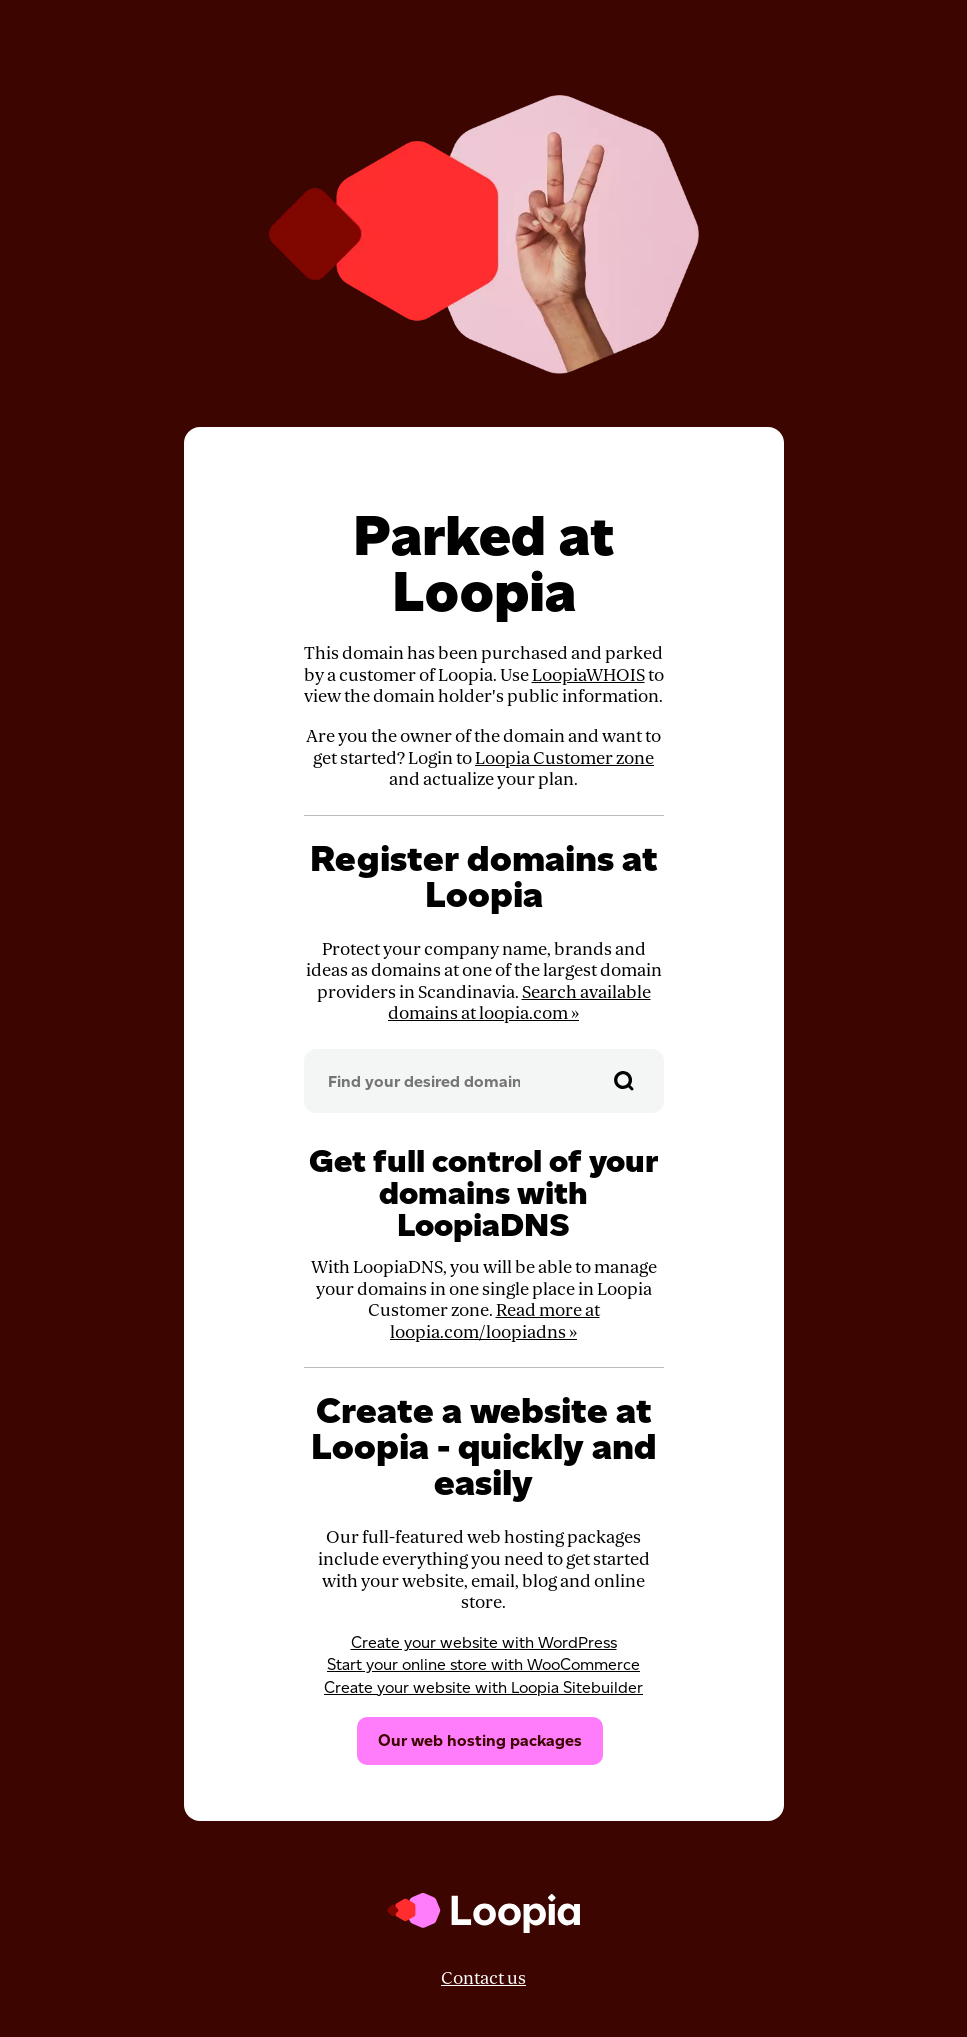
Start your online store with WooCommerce (483, 1664)
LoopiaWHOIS (588, 675)
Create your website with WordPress (484, 1642)
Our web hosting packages (480, 1740)
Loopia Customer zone (564, 758)
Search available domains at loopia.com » (519, 1003)
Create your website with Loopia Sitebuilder (483, 1687)
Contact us (483, 1978)
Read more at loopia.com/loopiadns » (495, 1321)
